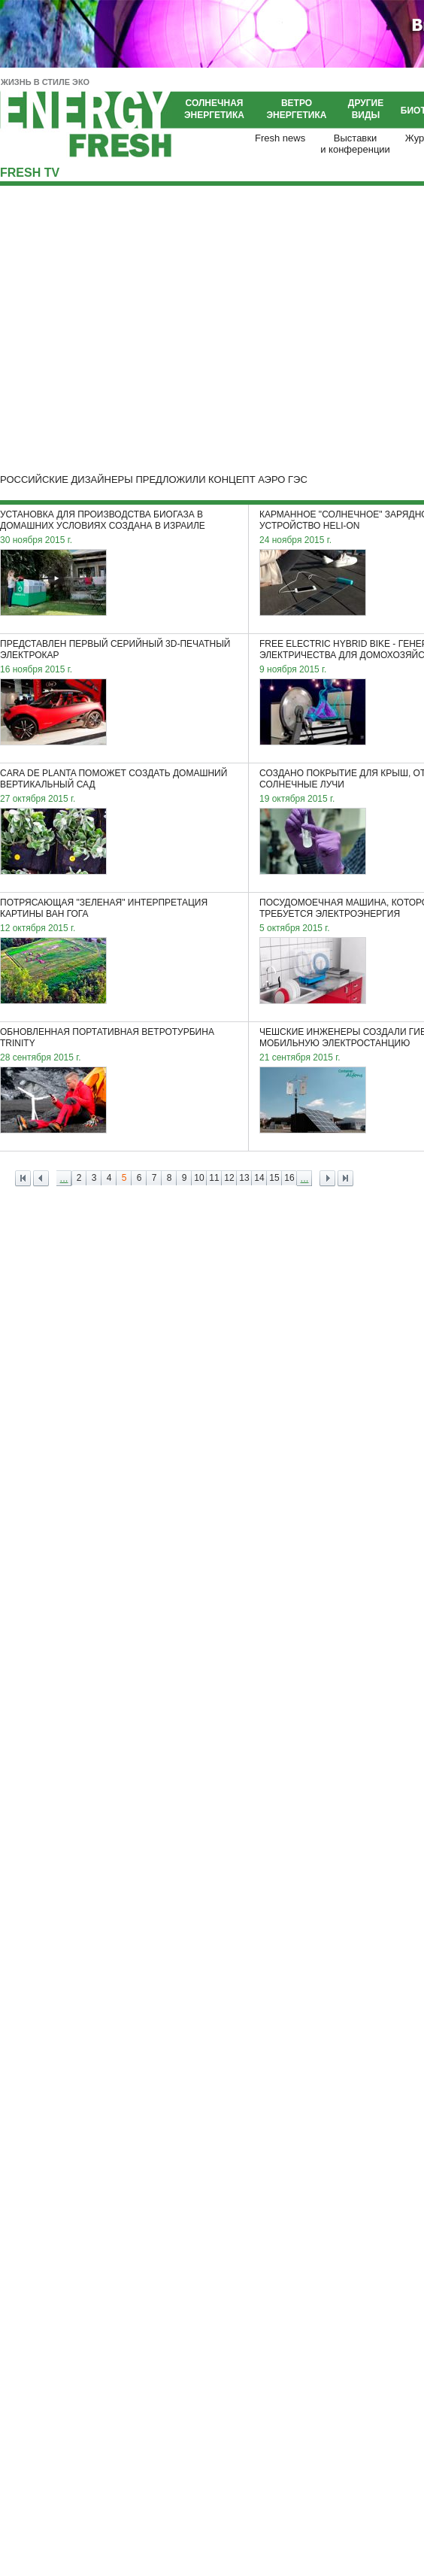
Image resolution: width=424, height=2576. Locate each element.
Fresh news (280, 138)
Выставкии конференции (355, 143)
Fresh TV (29, 172)
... (64, 1178)
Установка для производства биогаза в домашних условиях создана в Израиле (102, 520)
